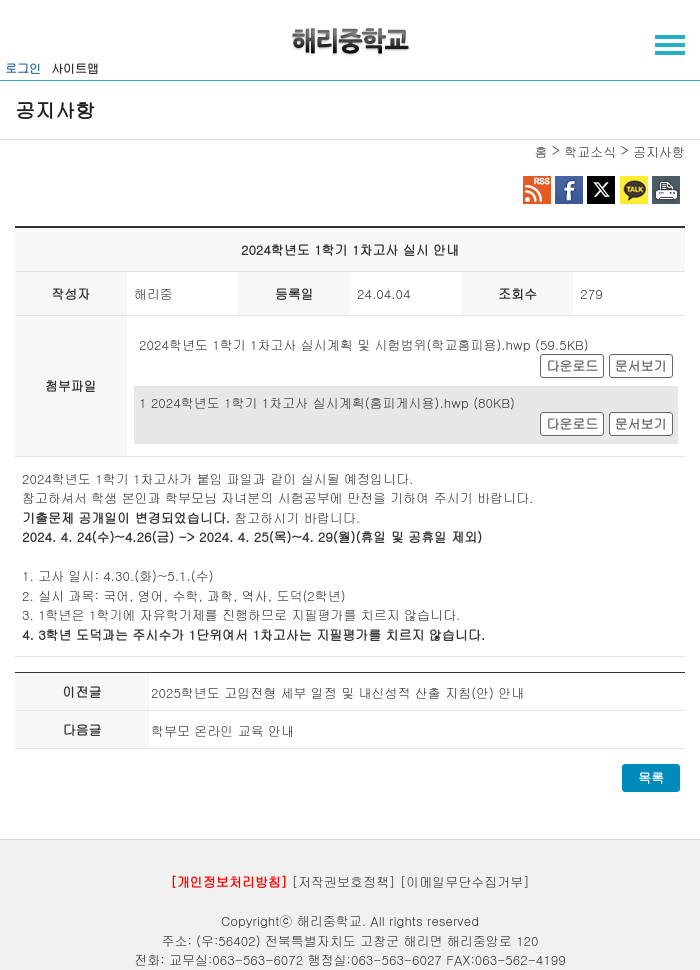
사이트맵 (75, 67)
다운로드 (572, 365)
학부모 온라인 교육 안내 (222, 730)
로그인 (23, 67)
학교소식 (590, 151)
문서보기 (641, 365)
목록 (651, 777)
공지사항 (659, 151)
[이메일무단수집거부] (465, 881)
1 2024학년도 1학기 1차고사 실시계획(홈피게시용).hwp (304, 402)
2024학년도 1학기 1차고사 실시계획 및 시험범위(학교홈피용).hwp (335, 344)
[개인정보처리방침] (228, 881)
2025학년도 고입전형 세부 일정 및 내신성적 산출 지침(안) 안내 (337, 692)
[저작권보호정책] (344, 881)
